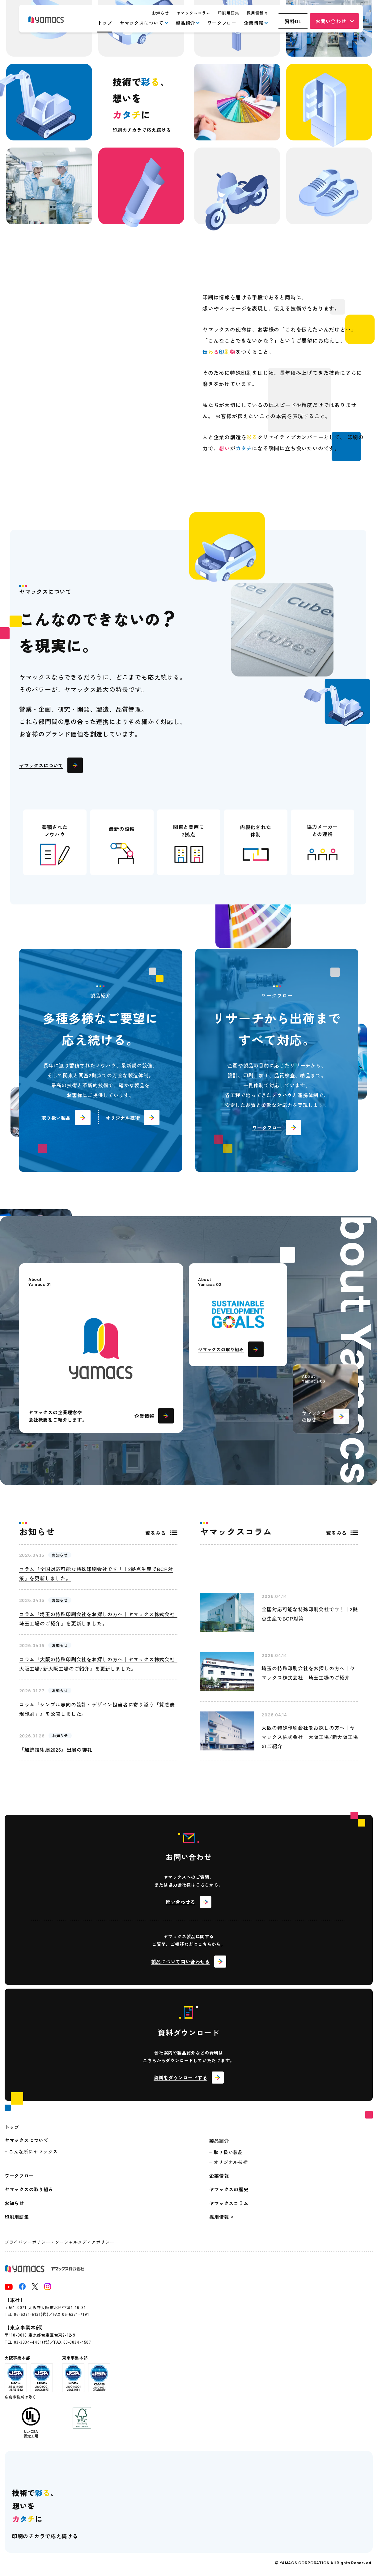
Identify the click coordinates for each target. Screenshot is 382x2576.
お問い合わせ (330, 21)
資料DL (293, 21)
